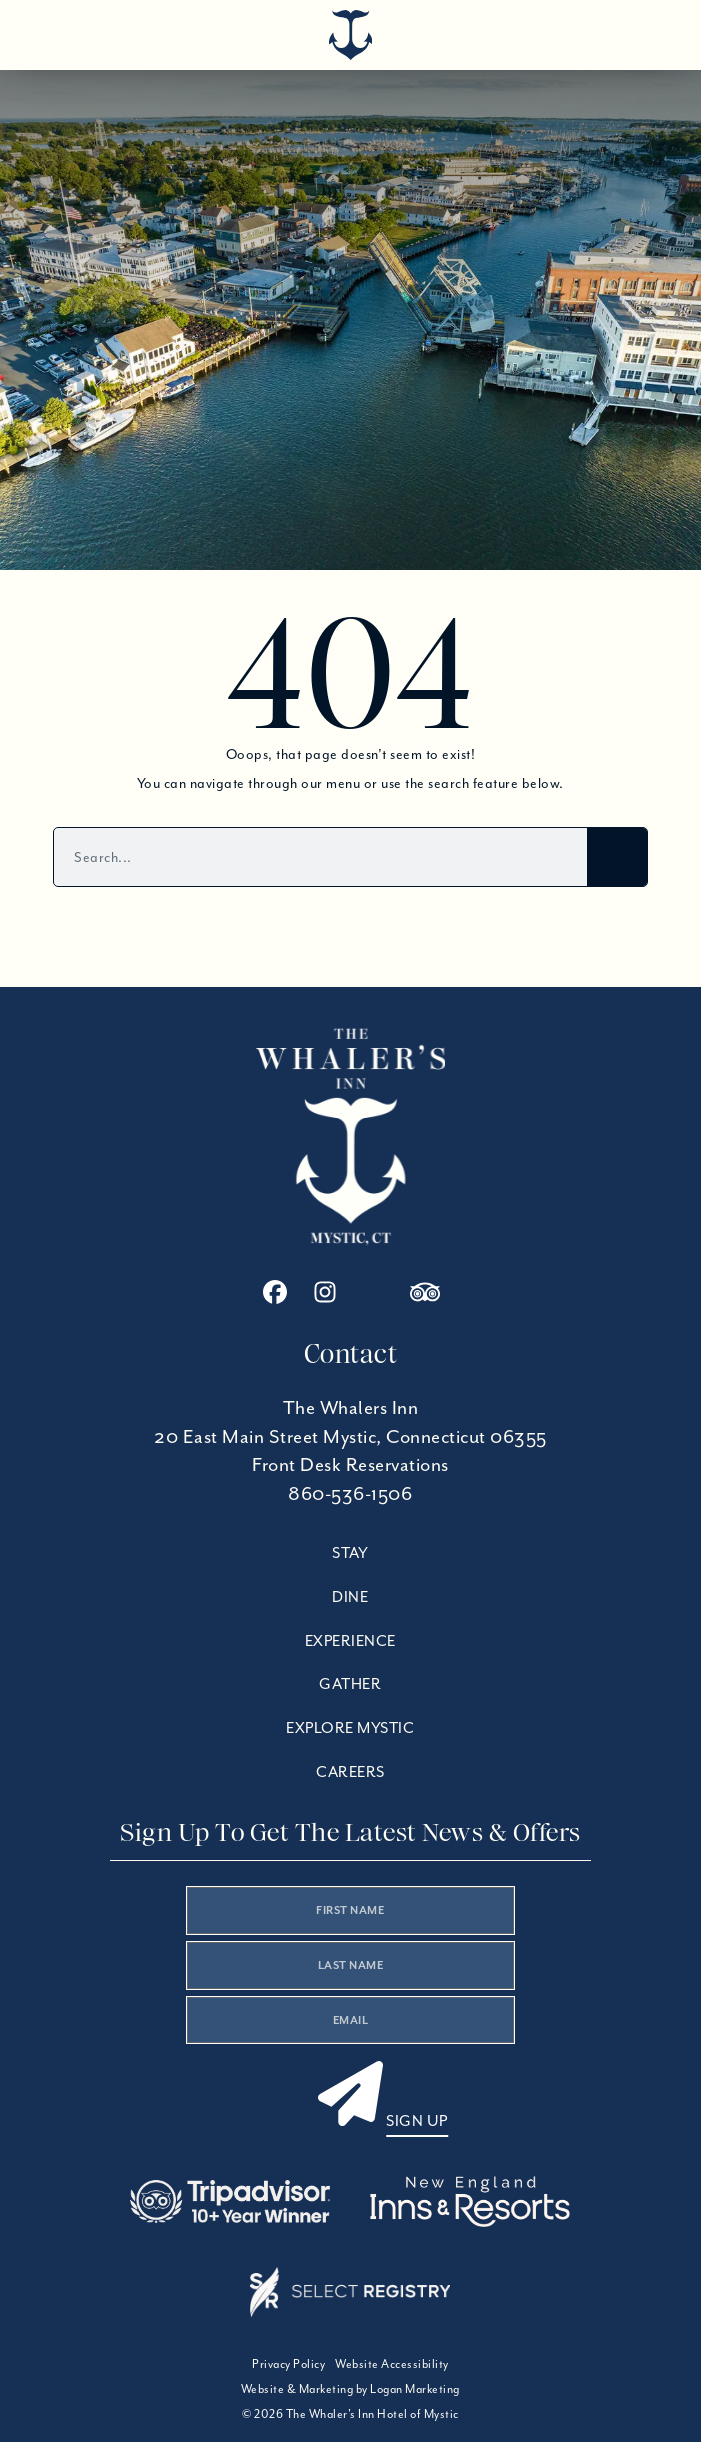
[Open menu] (646, 30)
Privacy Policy (288, 2363)
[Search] (617, 857)
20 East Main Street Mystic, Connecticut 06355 (350, 1436)
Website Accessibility (392, 2363)
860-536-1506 (350, 1493)
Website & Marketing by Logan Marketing (350, 2388)
